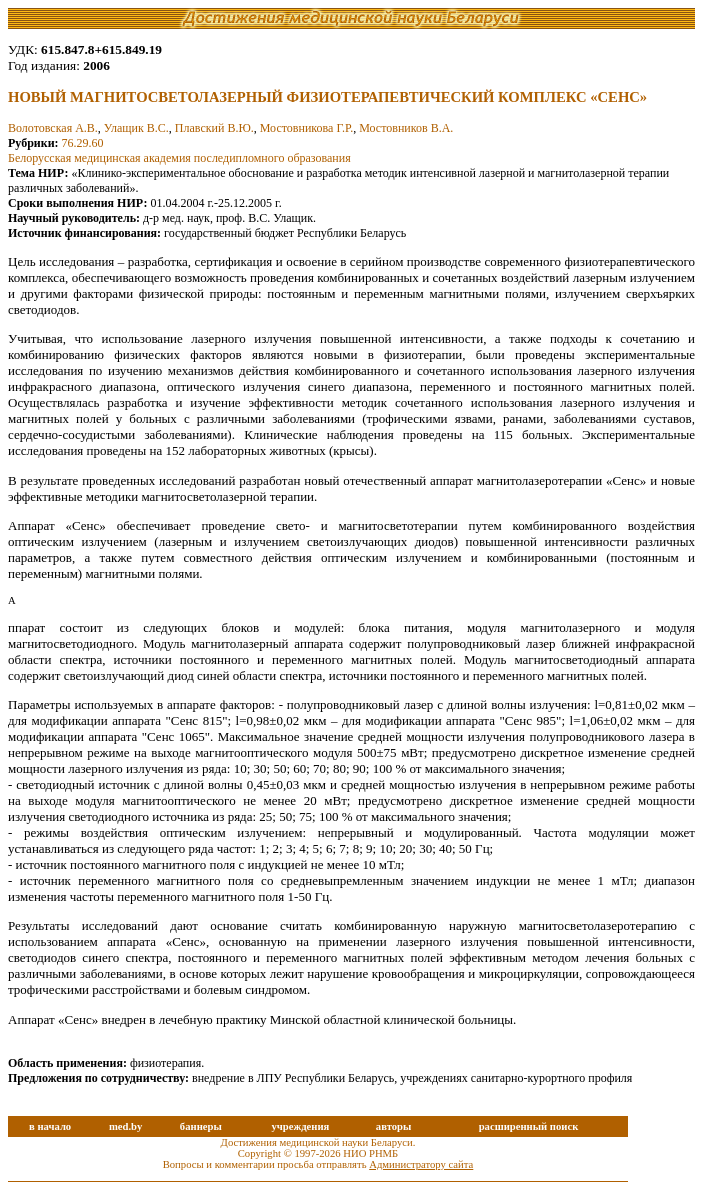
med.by (125, 1126)
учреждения (300, 1126)
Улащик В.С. (136, 128)
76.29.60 (83, 143)
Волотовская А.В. (53, 128)
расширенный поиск (529, 1126)
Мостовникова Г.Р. (306, 128)
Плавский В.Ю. (214, 128)
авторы (394, 1126)
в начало (50, 1126)
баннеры (201, 1126)
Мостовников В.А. (406, 128)
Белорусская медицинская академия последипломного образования (179, 158)
